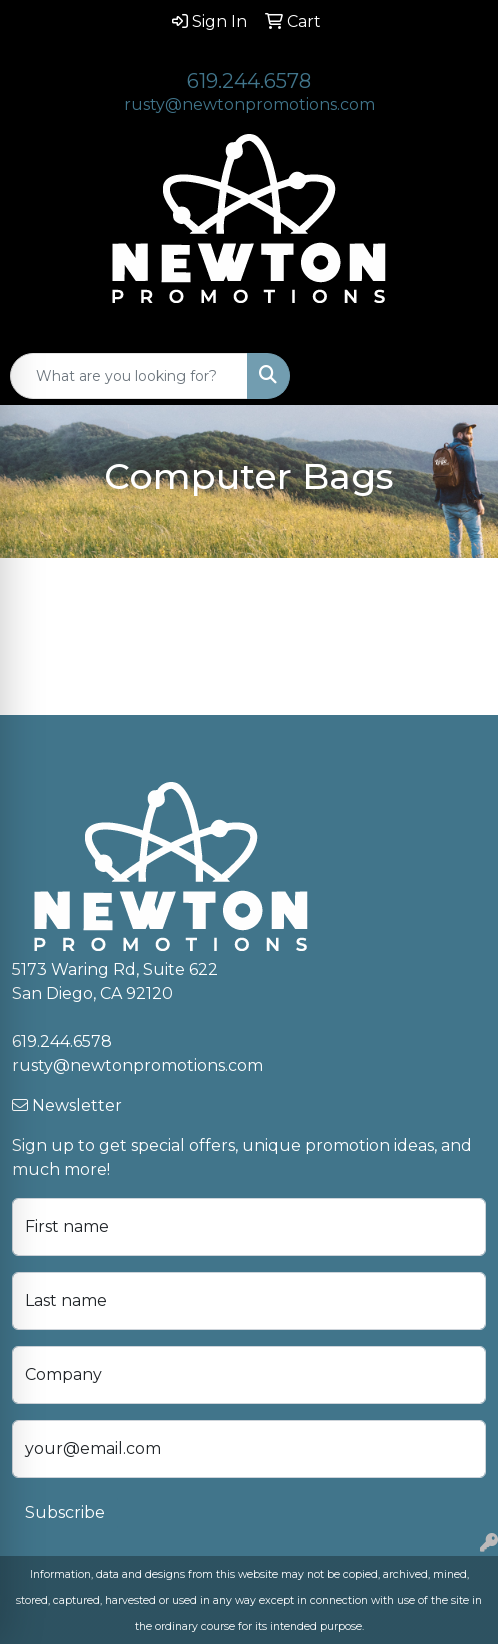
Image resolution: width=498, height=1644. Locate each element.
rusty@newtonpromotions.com (249, 104)
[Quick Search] (129, 376)
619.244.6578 (249, 81)
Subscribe (65, 1512)
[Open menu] (458, 376)
